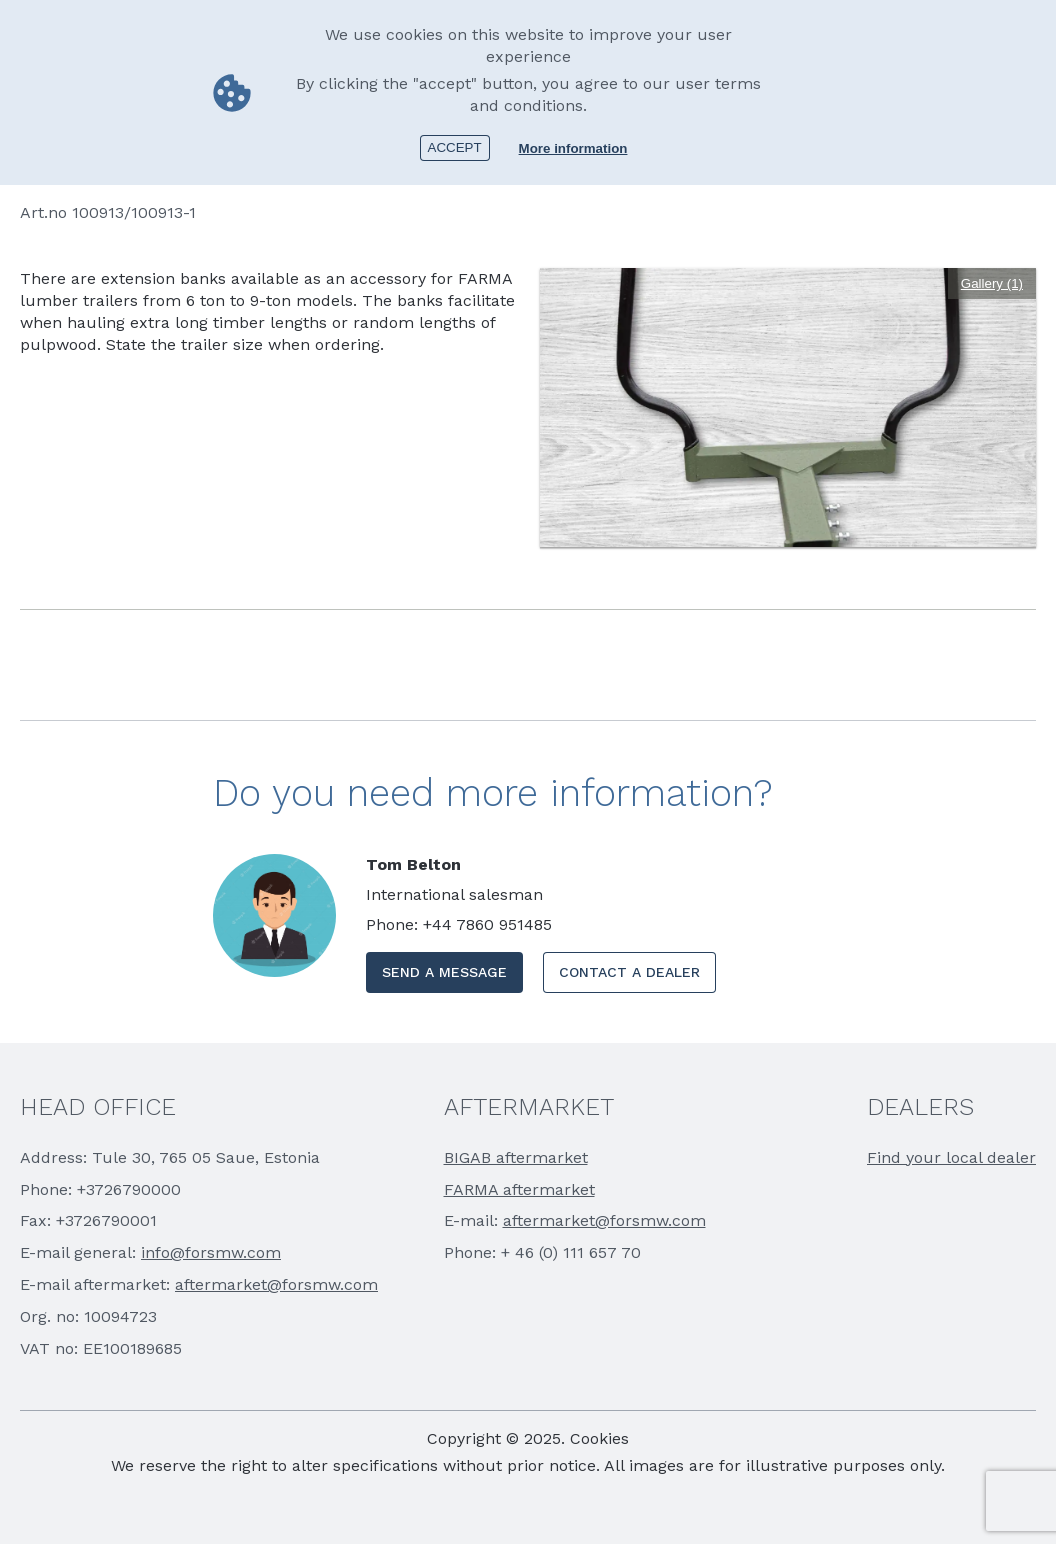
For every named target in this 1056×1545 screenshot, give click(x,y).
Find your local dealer (951, 1157)
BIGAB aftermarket (516, 1157)
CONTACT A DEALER (629, 972)
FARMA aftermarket (519, 1189)
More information (573, 148)
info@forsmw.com (211, 1252)
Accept (455, 147)
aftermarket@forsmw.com (276, 1284)
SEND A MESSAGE (444, 972)
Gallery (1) (992, 283)
